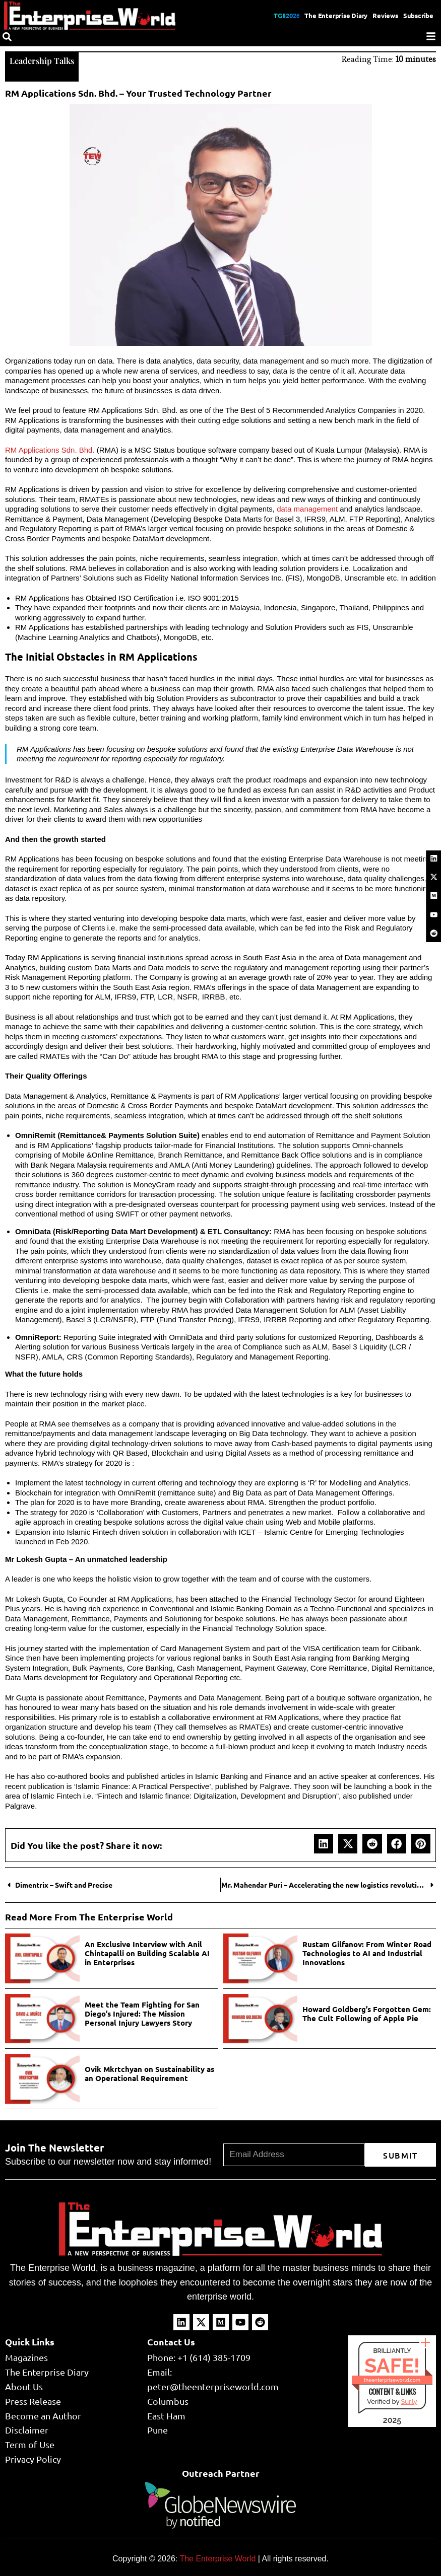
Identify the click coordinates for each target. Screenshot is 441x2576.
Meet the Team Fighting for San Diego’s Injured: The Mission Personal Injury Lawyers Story (142, 2012)
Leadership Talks (44, 60)
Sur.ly (409, 2400)
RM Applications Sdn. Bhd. (50, 449)
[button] (323, 1842)
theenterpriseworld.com (392, 2379)
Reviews (382, 15)
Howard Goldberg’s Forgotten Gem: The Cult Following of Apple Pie (366, 2012)
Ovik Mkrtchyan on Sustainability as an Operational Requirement (149, 2072)
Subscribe (417, 15)
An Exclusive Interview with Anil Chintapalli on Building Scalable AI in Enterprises (147, 1952)
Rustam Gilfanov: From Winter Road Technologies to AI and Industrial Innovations (366, 1952)
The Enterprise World (217, 2557)
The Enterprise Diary (329, 15)
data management (307, 508)
